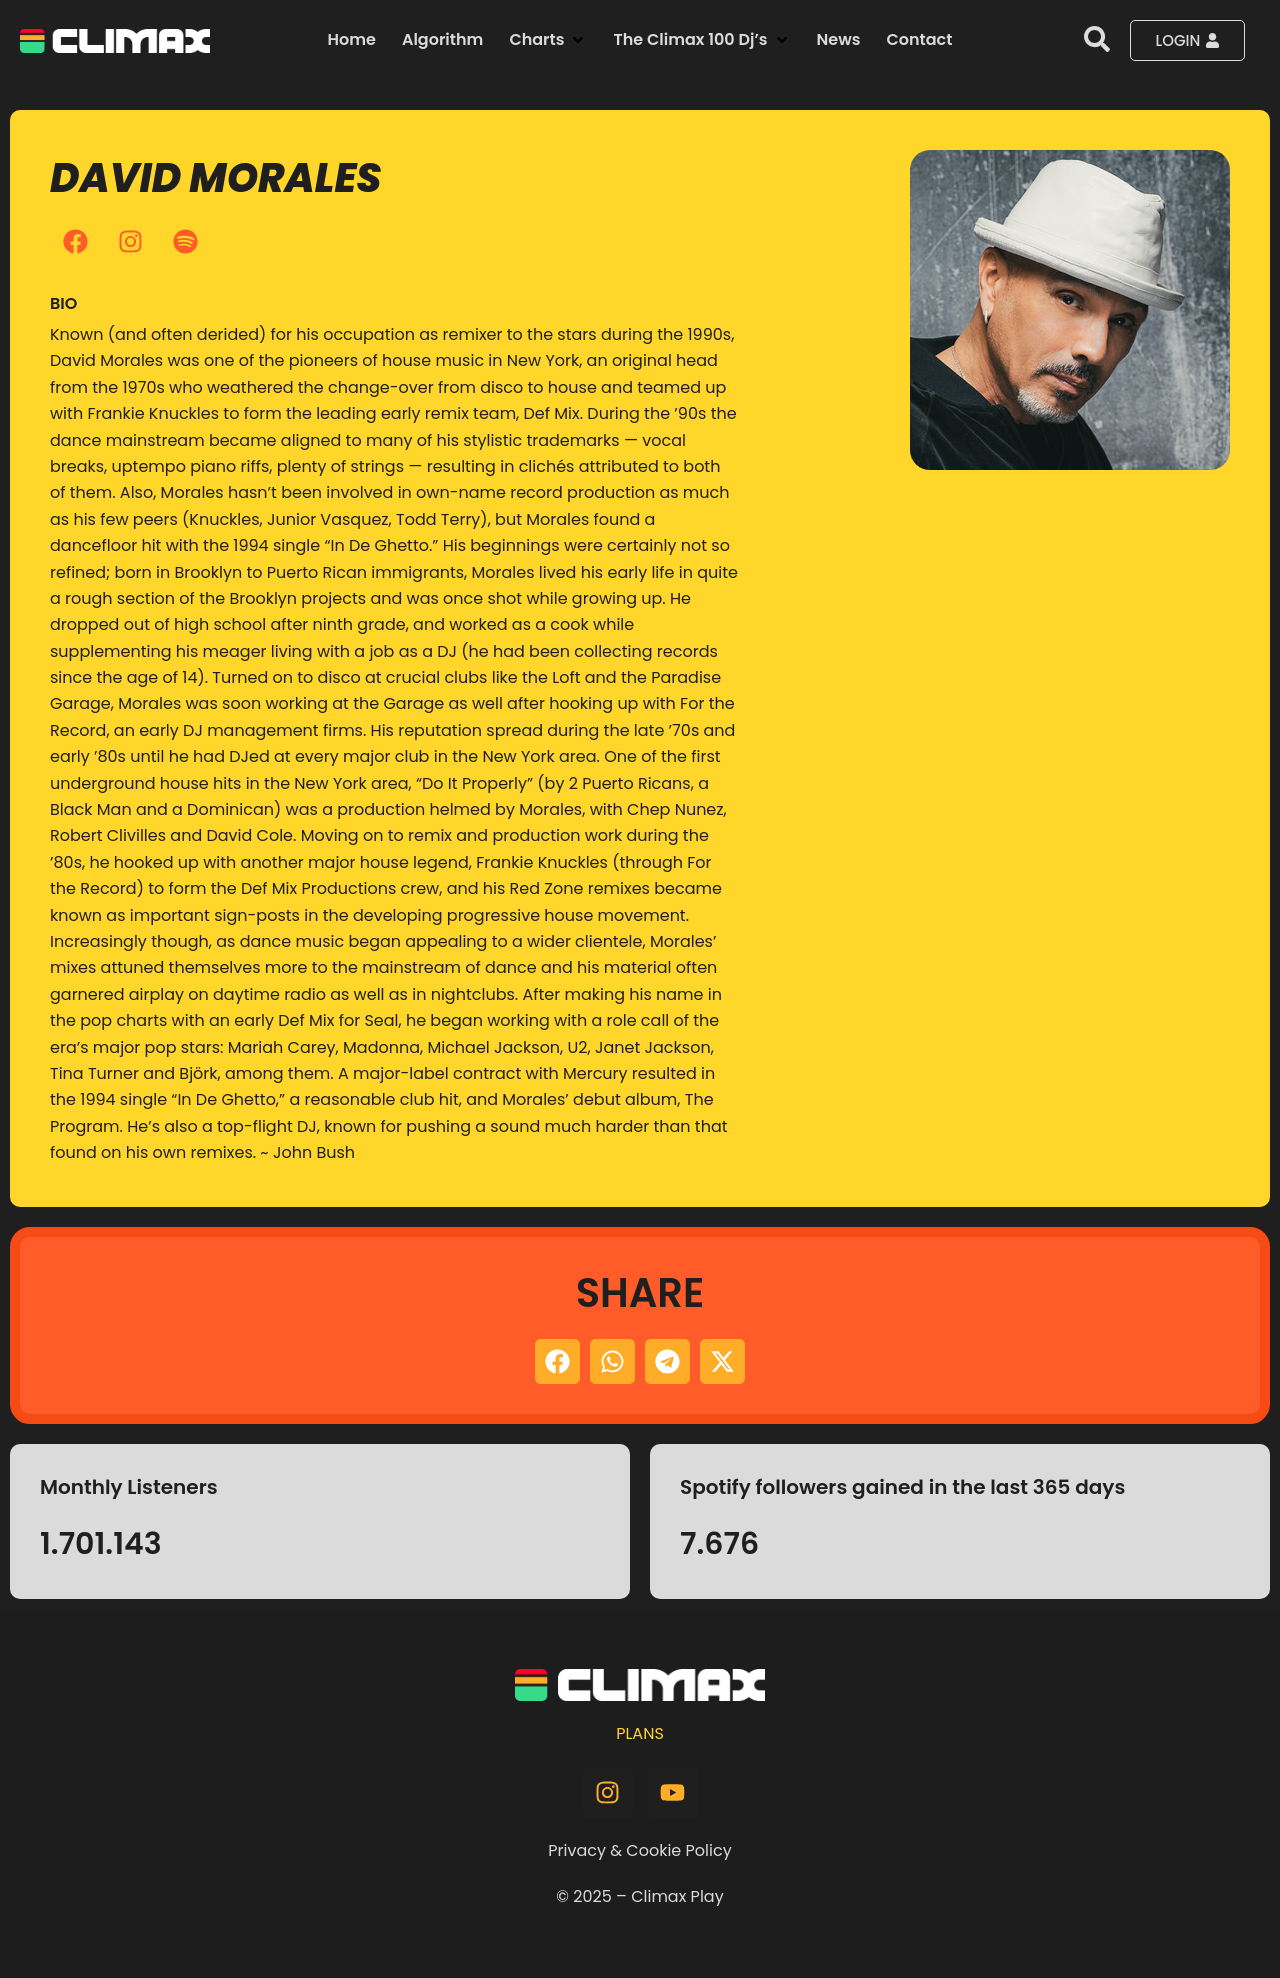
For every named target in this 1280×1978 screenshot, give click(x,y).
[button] (548, 40)
